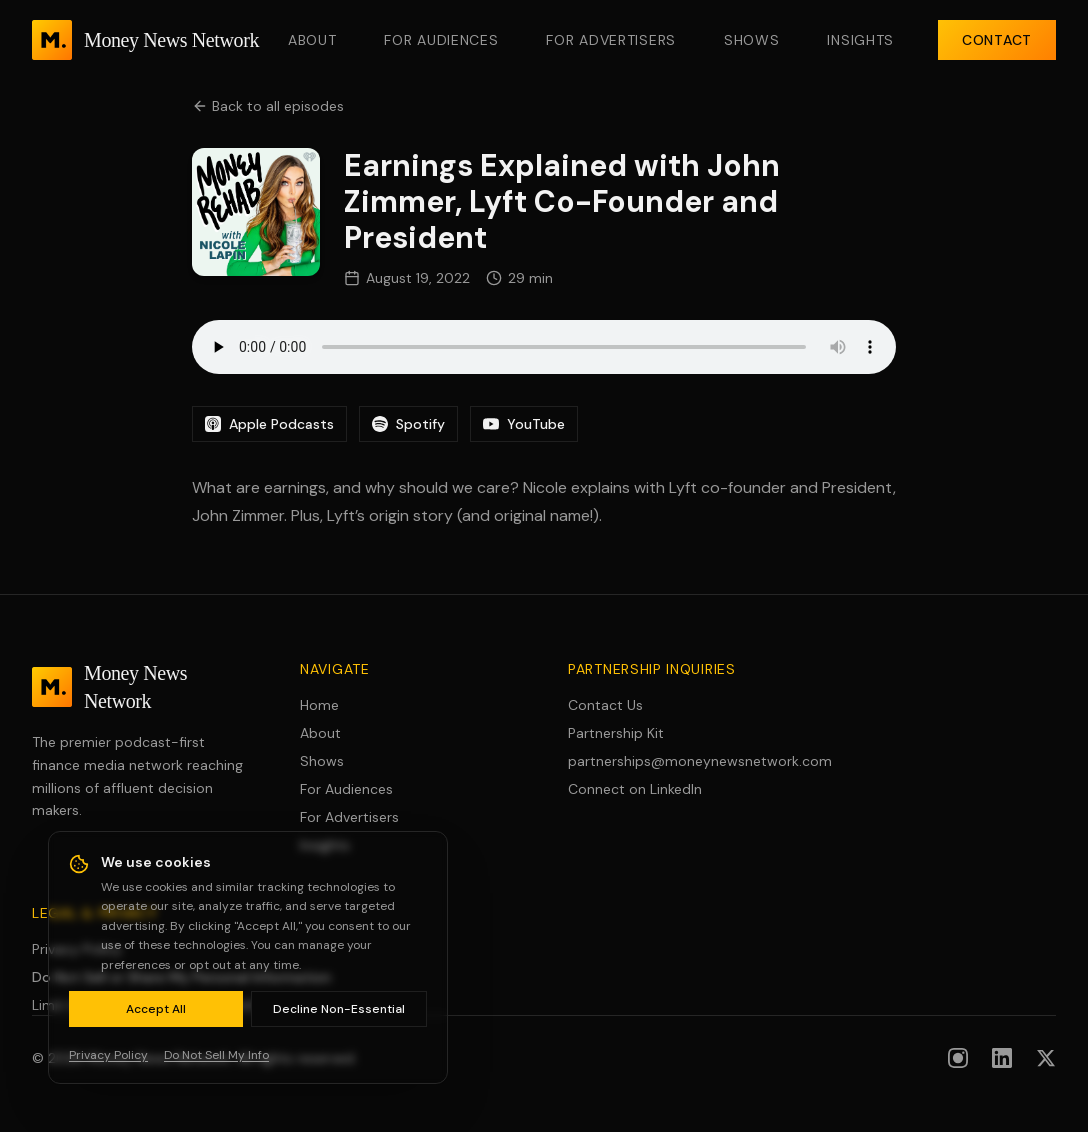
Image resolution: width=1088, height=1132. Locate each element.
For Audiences (441, 40)
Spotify (408, 424)
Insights (860, 40)
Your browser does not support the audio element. (544, 347)
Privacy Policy (77, 949)
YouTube (524, 424)
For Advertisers (611, 40)
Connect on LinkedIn (635, 789)
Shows (752, 40)
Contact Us (605, 705)
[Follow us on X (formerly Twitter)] (1046, 1058)
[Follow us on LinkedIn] (1002, 1058)
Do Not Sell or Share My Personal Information (181, 977)
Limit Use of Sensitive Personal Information (173, 1005)
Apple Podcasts (269, 424)
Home (319, 705)
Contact (997, 40)
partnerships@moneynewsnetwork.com (678, 761)
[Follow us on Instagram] (958, 1058)
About (312, 40)
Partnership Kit (616, 733)
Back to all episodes (268, 106)
